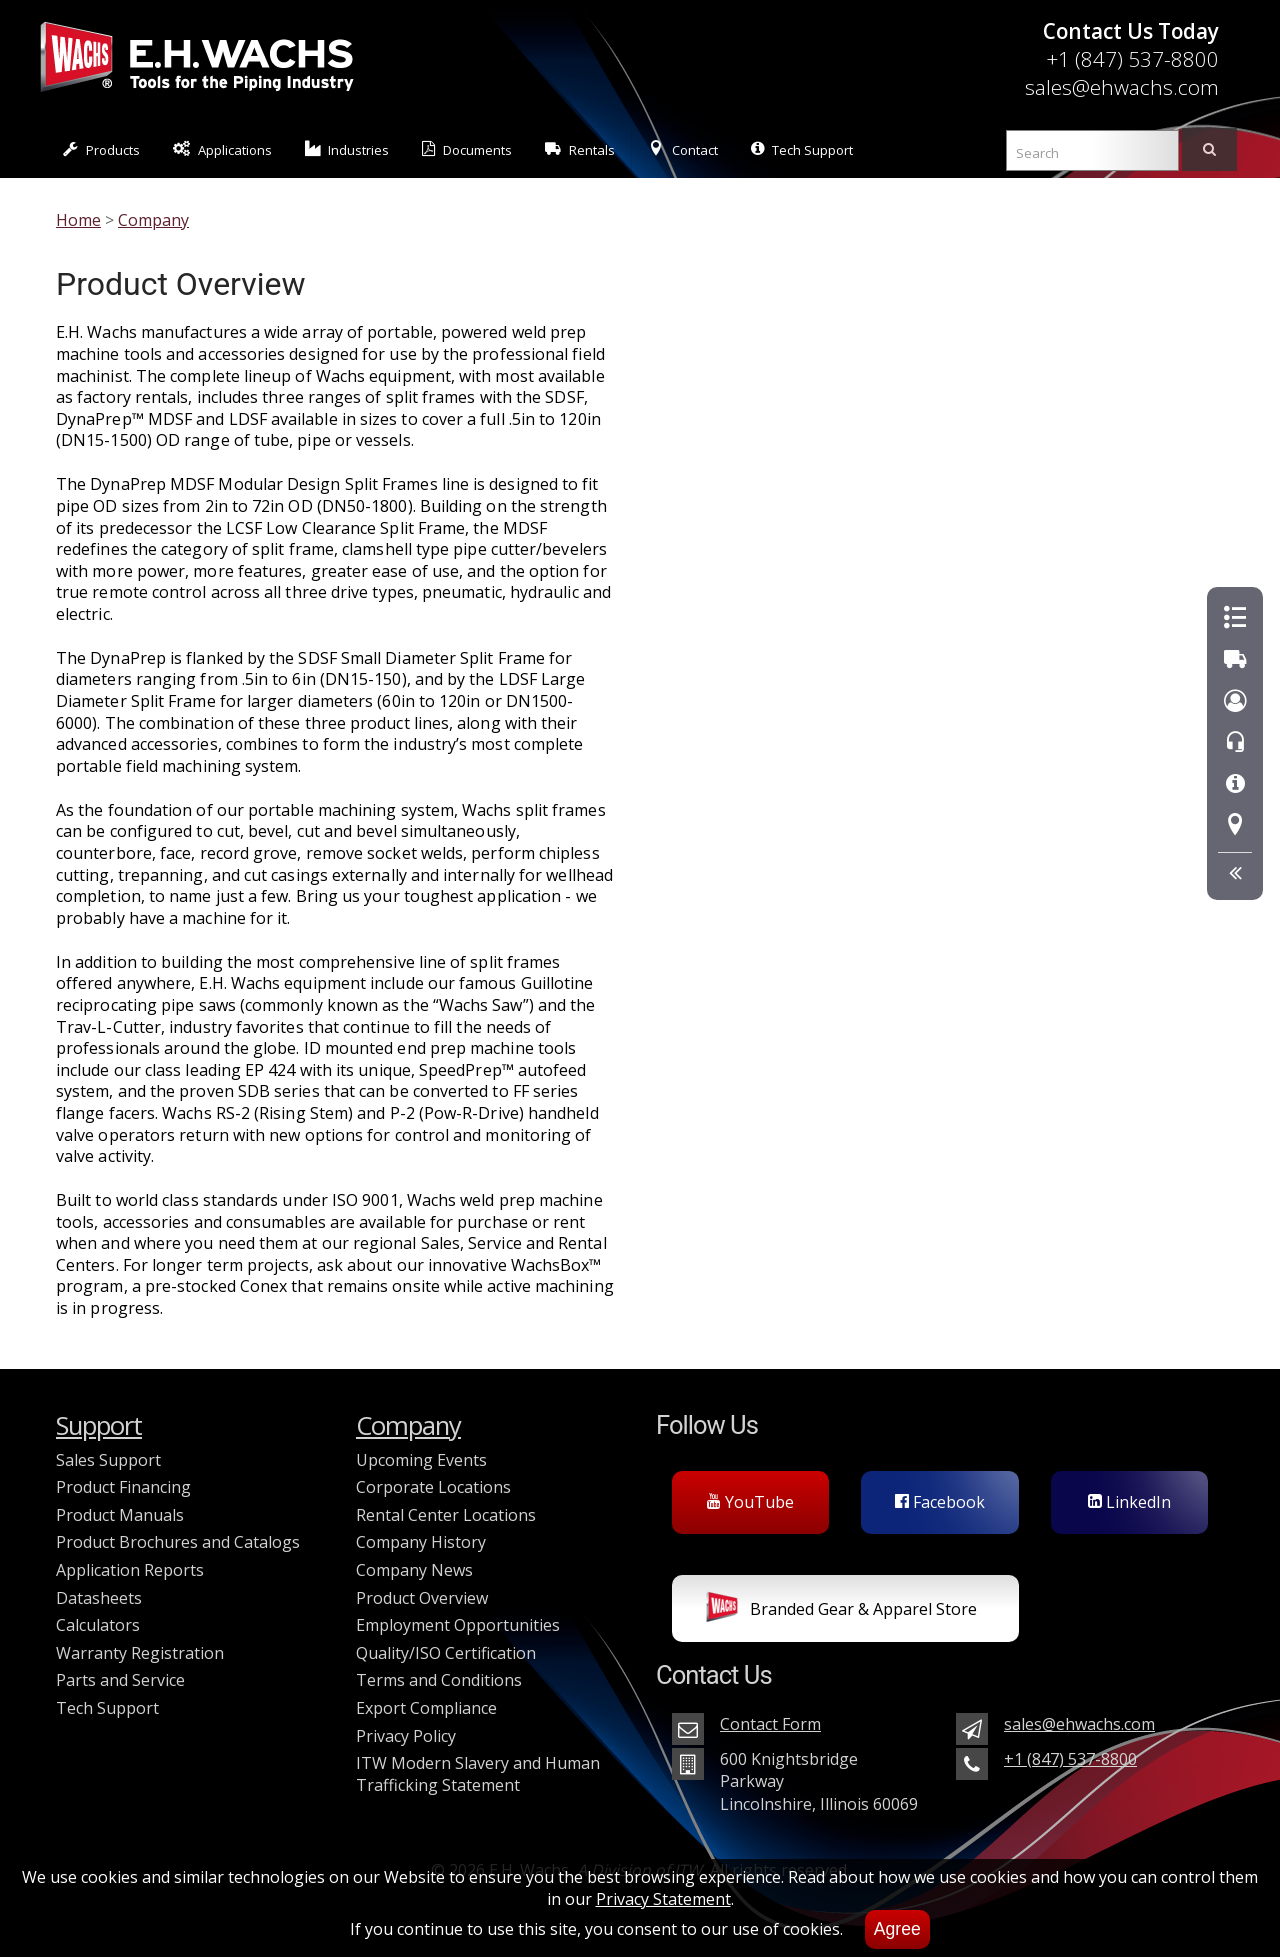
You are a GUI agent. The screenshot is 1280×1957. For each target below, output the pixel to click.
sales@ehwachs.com (1122, 87)
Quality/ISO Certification (446, 1653)
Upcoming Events (421, 1460)
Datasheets (99, 1598)
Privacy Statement (663, 1899)
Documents (467, 149)
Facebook (940, 1502)
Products (101, 149)
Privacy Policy (406, 1736)
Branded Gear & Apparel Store (841, 1611)
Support (99, 1425)
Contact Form (770, 1724)
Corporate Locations (433, 1487)
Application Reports (130, 1570)
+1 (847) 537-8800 (1132, 59)
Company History (421, 1542)
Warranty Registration (140, 1653)
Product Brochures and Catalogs (178, 1542)
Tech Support (802, 149)
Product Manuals (120, 1515)
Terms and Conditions (439, 1680)
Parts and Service (120, 1680)
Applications (222, 149)
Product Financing (123, 1487)
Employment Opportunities (458, 1625)
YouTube (750, 1502)
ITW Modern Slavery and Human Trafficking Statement (478, 1774)
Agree (897, 1929)
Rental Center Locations (446, 1515)
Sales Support (108, 1460)
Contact (683, 149)
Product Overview (422, 1598)
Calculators (98, 1625)
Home (78, 220)
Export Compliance (426, 1708)
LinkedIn (1129, 1502)
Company (153, 220)
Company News (414, 1570)
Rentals (580, 149)
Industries (347, 149)
